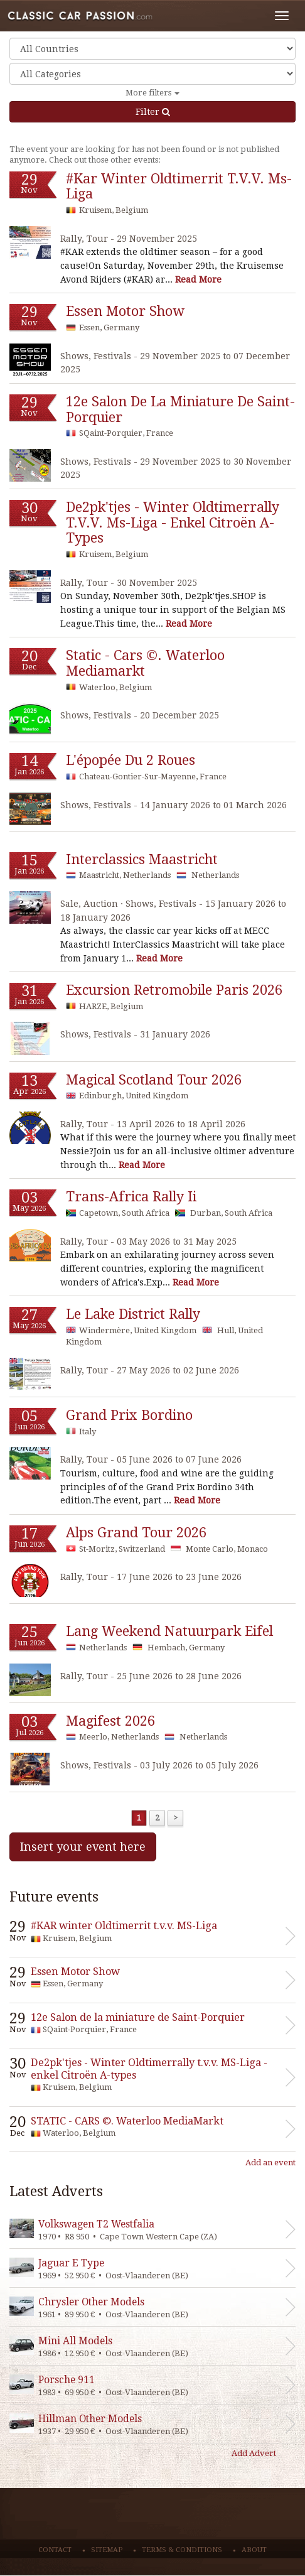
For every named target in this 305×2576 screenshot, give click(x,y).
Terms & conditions (182, 2550)
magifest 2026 (110, 1721)
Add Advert (254, 2453)
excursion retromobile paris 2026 (174, 990)
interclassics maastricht (142, 859)
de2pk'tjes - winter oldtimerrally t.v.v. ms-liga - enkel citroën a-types (172, 522)
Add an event (270, 2162)
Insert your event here (83, 1846)
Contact (55, 2550)
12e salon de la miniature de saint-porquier (180, 409)
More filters (152, 92)
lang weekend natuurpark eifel (169, 1631)
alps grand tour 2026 (136, 1532)
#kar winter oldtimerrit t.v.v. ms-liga (179, 186)
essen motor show (125, 311)
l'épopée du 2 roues (130, 760)
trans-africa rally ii (131, 1196)
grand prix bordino (129, 1415)
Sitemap (106, 2550)
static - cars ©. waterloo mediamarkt (145, 663)
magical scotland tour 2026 (154, 1080)
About (254, 2550)
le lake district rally (133, 1314)
